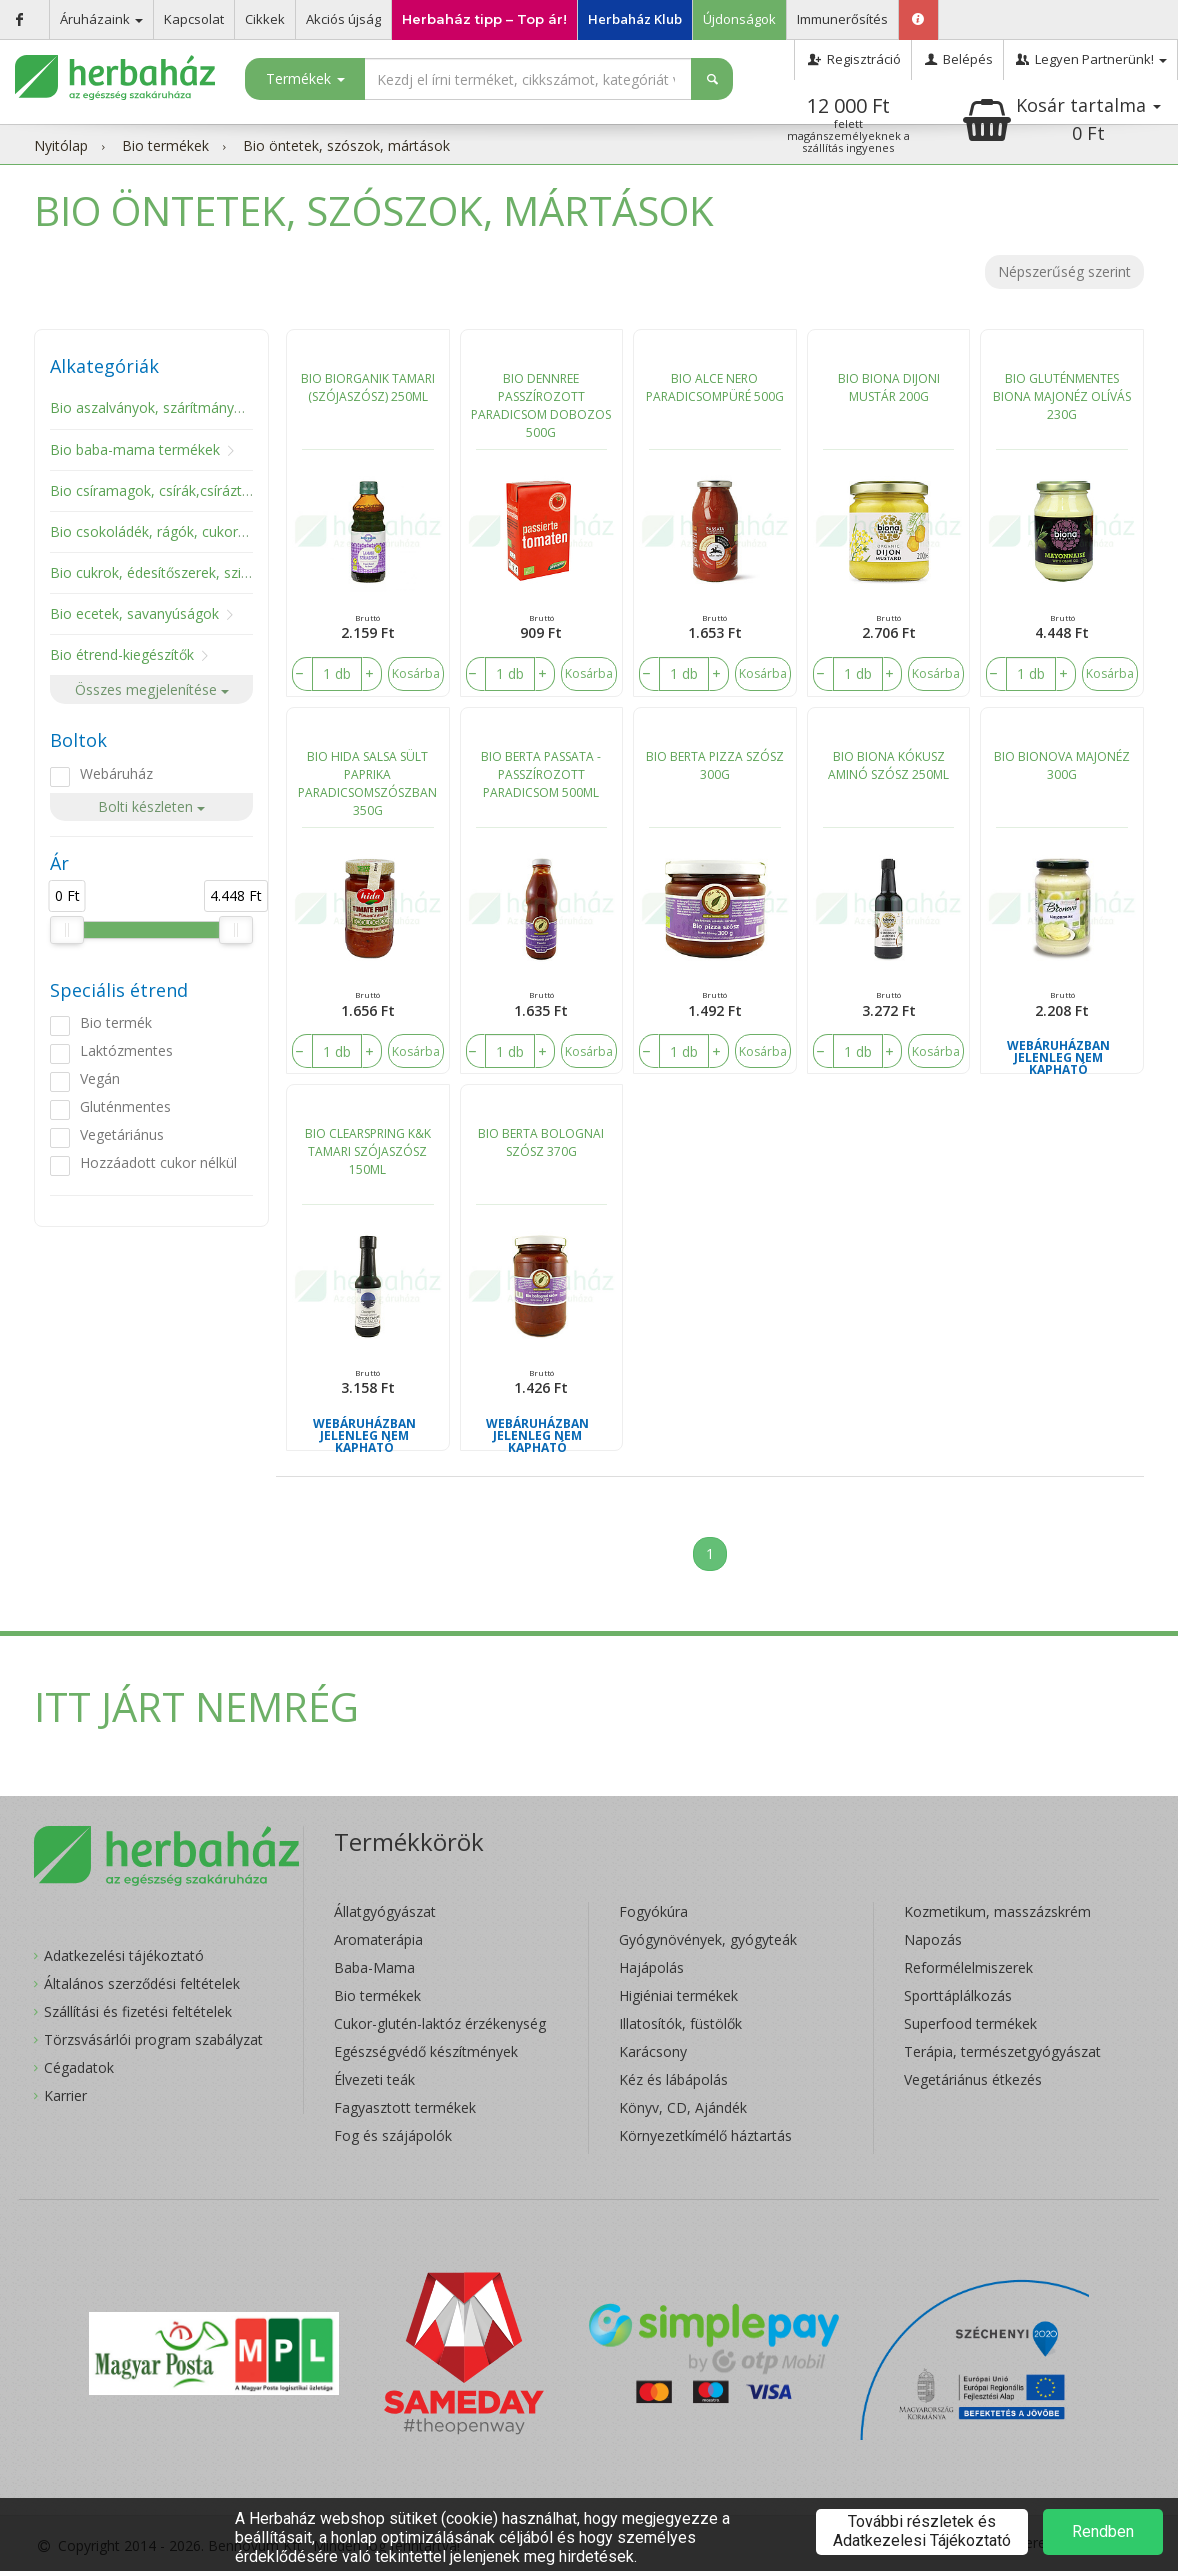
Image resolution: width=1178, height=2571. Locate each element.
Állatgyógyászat (385, 1911)
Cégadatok (79, 2067)
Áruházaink (101, 19)
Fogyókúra (653, 1911)
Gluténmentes (125, 1106)
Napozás (933, 1939)
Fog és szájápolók (393, 2135)
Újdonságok (739, 19)
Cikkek (265, 19)
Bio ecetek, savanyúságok (134, 613)
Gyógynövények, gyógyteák (708, 1939)
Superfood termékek (970, 2023)
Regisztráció (852, 59)
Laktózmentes (126, 1050)
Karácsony (653, 2051)
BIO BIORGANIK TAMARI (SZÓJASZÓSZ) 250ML (368, 387)
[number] (337, 674)
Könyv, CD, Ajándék (683, 2107)
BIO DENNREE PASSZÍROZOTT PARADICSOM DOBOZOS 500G (541, 405)
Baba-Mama (374, 1967)
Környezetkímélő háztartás (705, 2135)
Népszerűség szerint (1064, 271)
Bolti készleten (151, 806)
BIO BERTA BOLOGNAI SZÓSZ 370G (541, 1142)
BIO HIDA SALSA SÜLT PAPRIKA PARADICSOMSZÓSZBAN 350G (367, 783)
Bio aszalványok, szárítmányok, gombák (180, 407)
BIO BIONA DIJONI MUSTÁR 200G (889, 387)
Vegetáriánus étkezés (973, 2079)
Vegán (100, 1078)
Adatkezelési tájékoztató (124, 1955)
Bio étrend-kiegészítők (122, 654)
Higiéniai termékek (678, 1995)
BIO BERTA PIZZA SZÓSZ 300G (715, 765)
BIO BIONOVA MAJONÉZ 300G (1062, 765)
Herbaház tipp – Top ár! (484, 19)
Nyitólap (61, 145)
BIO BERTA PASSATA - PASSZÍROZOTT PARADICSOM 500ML (541, 774)
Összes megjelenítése (152, 689)
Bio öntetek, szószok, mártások (346, 145)
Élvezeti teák (374, 2079)
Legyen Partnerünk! (1090, 59)
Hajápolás (651, 1967)
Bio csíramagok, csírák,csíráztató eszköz (181, 490)
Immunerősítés (842, 19)
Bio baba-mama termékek (135, 449)
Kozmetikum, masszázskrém (997, 1911)
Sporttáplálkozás (958, 1995)
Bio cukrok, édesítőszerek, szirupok (164, 572)
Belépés (957, 59)
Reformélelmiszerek (968, 1967)
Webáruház (116, 773)
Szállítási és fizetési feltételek (138, 2011)
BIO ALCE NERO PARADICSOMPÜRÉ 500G (715, 387)
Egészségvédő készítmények (426, 2051)
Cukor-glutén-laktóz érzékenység (440, 2023)
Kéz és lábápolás (673, 2079)
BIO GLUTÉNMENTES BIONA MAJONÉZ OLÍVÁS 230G (1062, 396)
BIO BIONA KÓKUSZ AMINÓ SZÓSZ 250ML (888, 765)
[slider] (67, 930)
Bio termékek (165, 145)
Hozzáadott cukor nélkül (158, 1162)
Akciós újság (343, 19)
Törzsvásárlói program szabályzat (153, 2039)
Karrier (65, 2095)
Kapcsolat (194, 19)
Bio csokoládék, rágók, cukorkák (155, 531)
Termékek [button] (305, 78)
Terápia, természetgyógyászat (1002, 2051)
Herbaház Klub (635, 19)
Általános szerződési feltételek (142, 1983)
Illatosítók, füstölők (680, 2023)
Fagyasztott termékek (405, 2107)
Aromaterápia (378, 1939)
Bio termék (116, 1022)
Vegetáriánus (122, 1134)
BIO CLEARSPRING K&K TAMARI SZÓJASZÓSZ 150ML (368, 1151)
